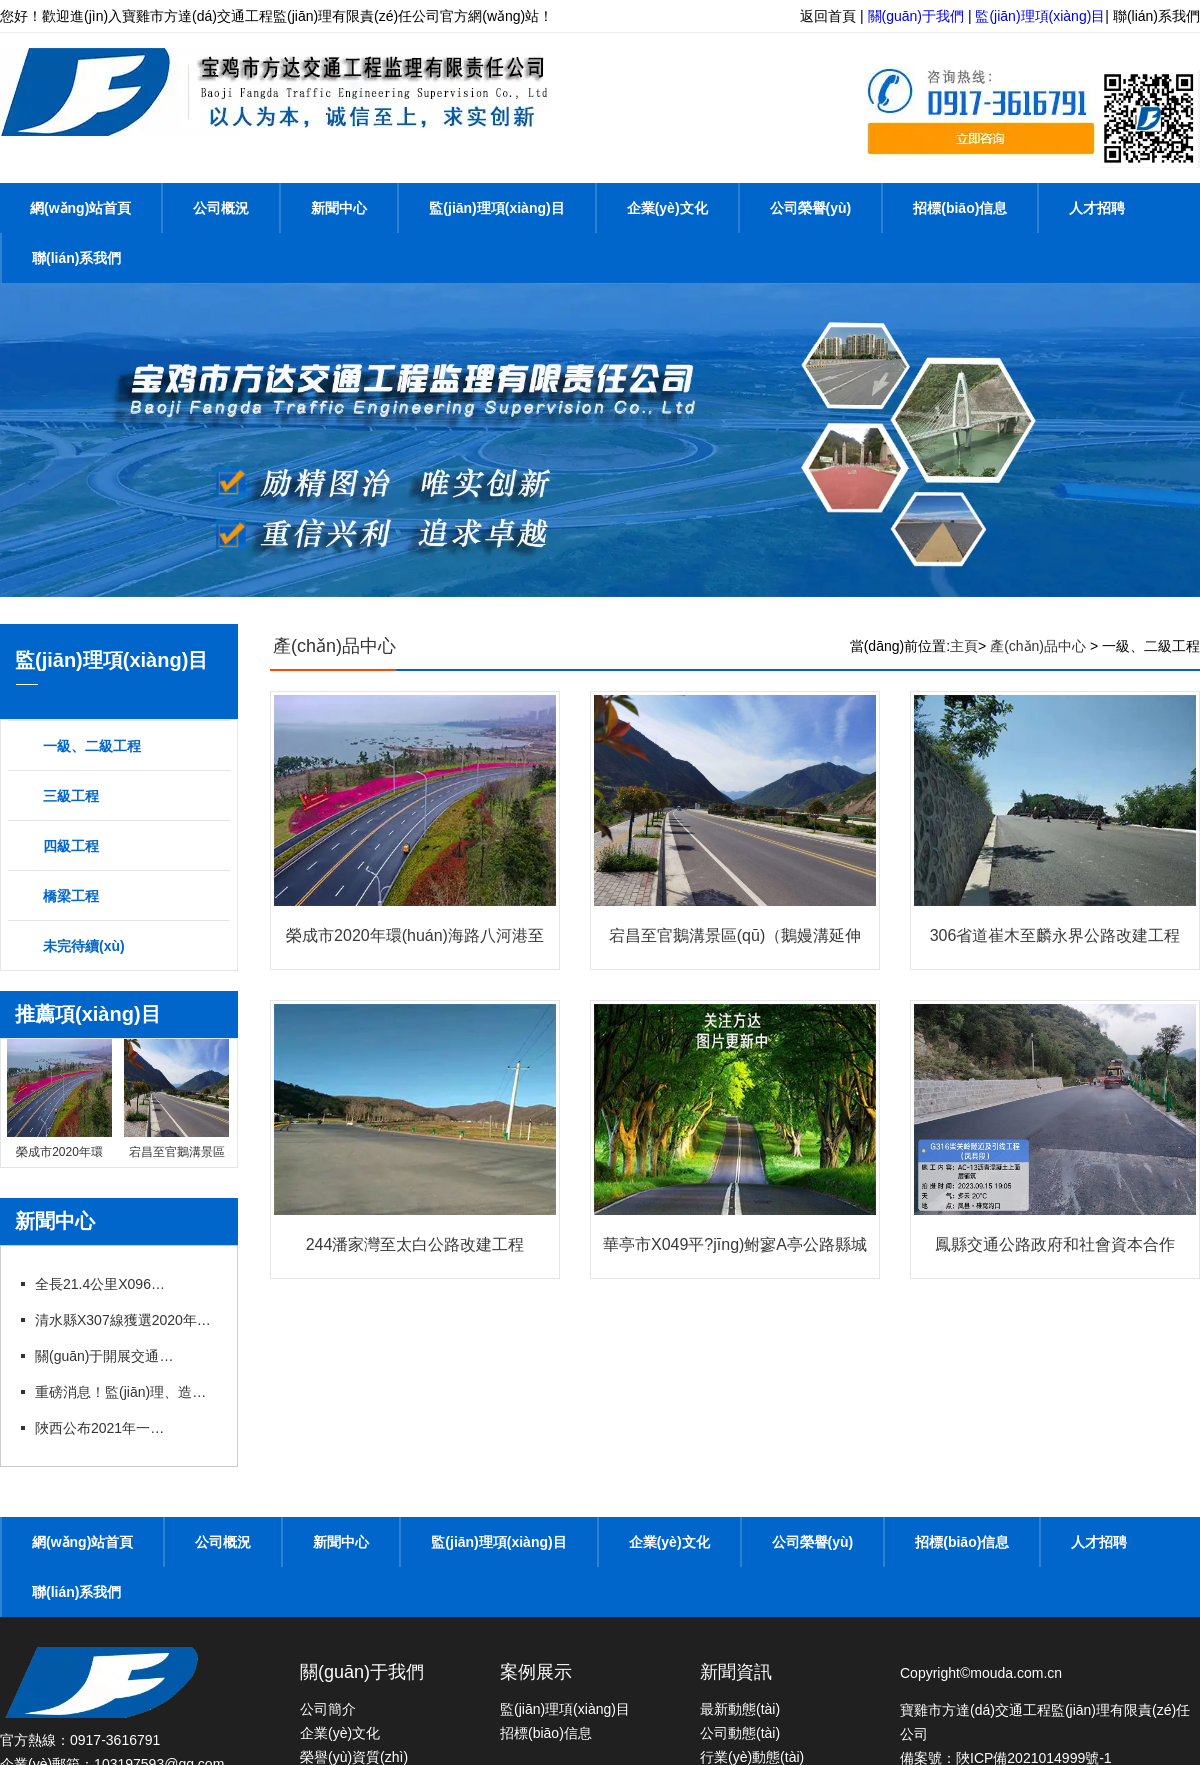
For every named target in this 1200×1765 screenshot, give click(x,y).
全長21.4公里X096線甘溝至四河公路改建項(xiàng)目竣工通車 (105, 1284)
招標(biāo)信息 (960, 208)
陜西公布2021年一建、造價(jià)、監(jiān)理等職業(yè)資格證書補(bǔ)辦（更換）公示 (105, 1428)
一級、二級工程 (92, 746)
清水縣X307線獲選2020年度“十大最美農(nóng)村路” (125, 1320)
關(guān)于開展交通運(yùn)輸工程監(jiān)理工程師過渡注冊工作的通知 (105, 1356)
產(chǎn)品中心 (334, 646)
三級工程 (71, 796)
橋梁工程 (71, 896)
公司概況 (221, 208)
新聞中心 (339, 208)
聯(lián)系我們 (1156, 16)
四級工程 (71, 846)
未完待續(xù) (84, 946)
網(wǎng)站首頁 (80, 208)
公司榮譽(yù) (811, 208)
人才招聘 (1097, 208)
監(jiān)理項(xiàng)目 (1040, 16)
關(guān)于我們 (916, 16)
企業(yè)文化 (667, 208)
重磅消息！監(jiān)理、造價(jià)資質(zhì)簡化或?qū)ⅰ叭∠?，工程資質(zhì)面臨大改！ (125, 1392)
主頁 (964, 646)
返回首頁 (828, 16)
